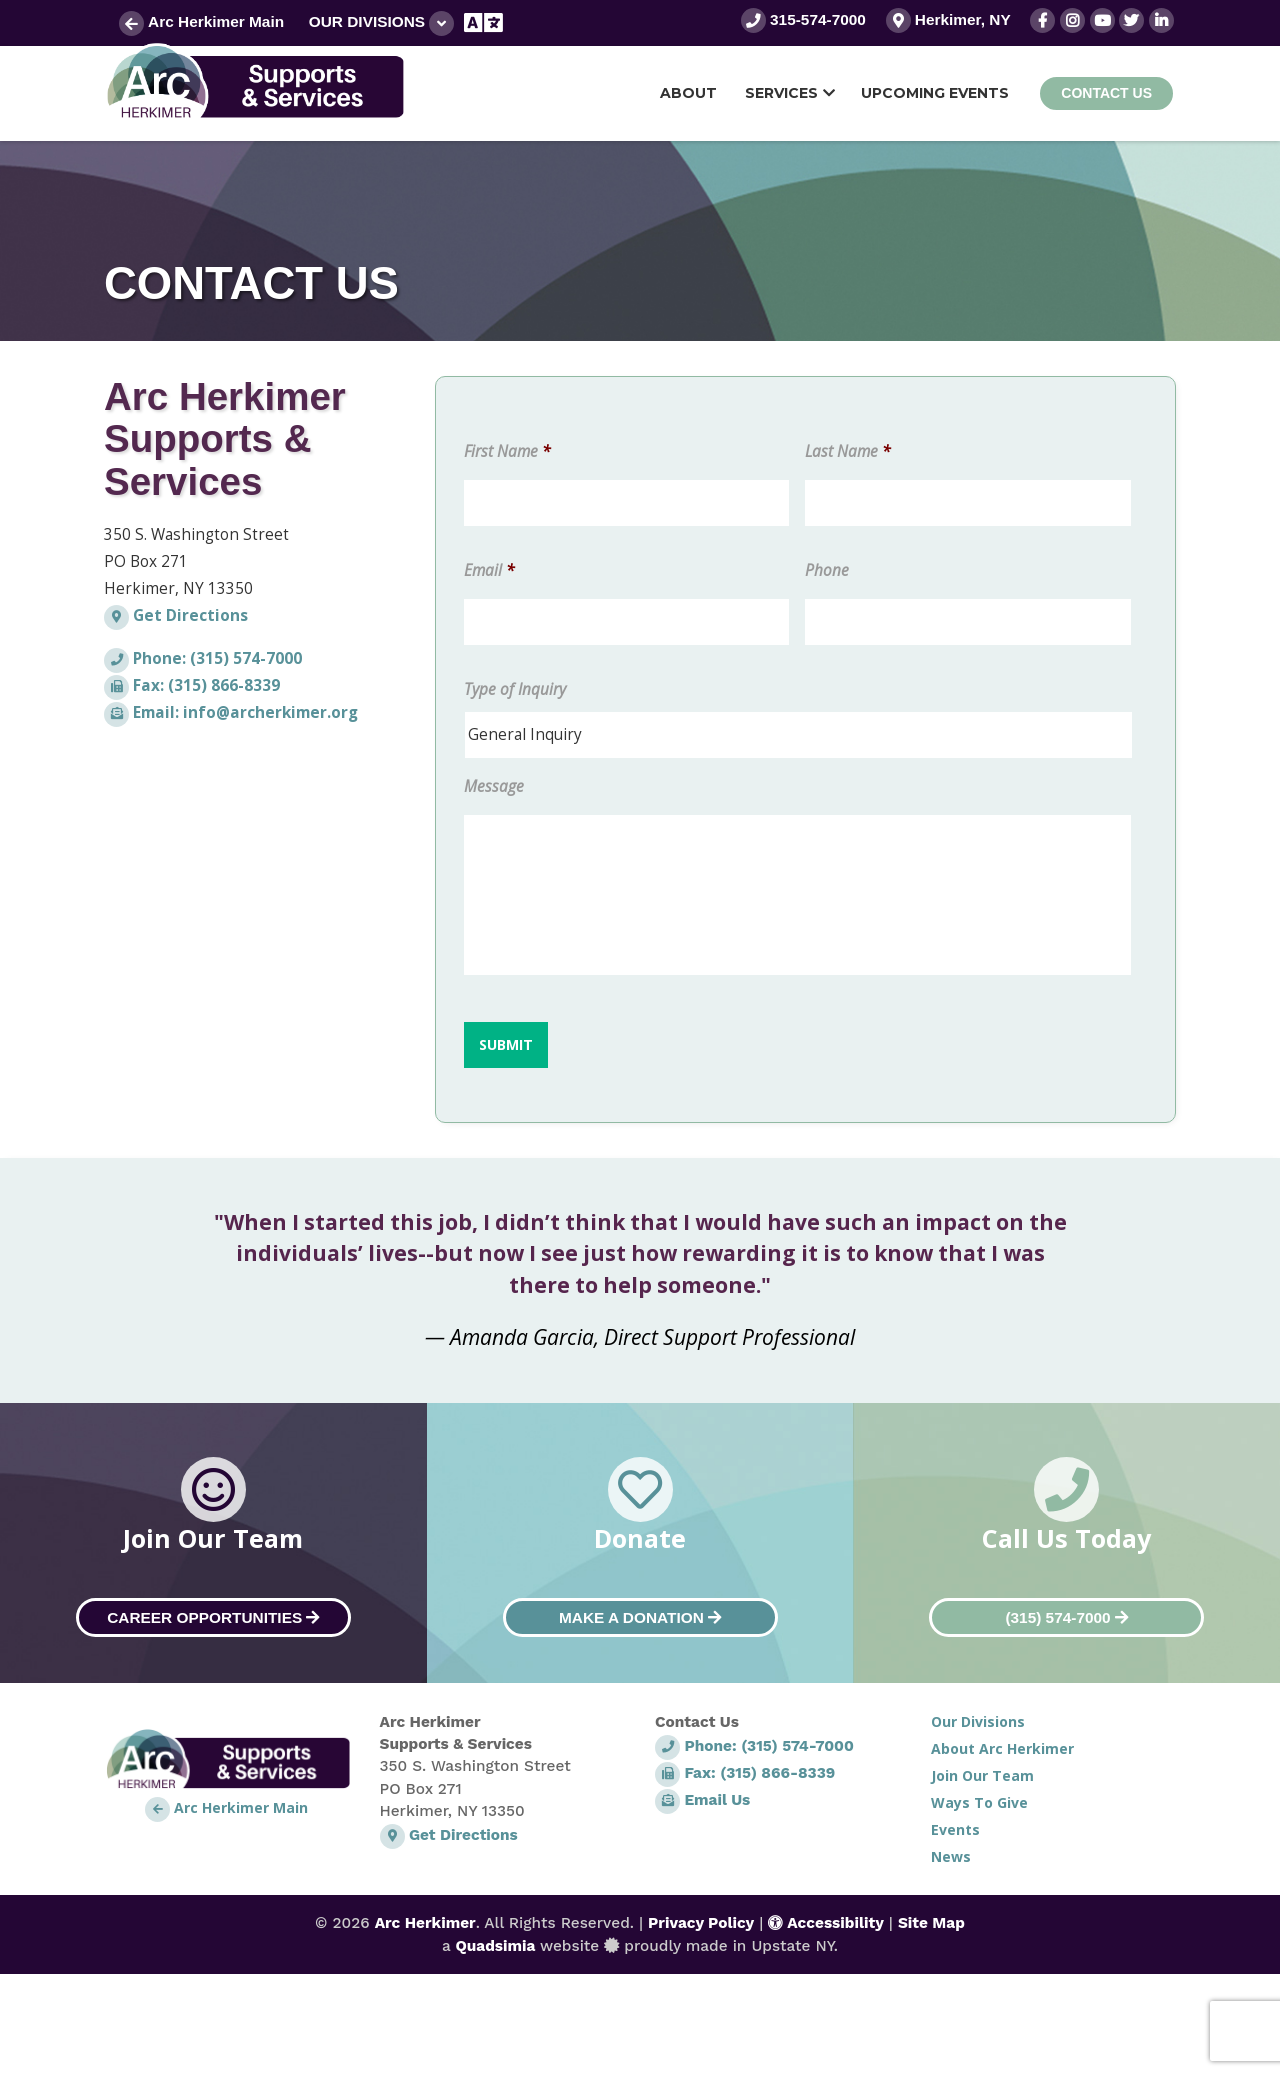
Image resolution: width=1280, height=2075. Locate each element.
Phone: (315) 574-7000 (203, 658)
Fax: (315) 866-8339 (192, 685)
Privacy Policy (701, 1923)
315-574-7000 (803, 19)
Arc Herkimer (425, 1923)
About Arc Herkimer (1002, 1748)
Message (494, 787)
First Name (507, 452)
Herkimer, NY (948, 19)
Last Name (847, 452)
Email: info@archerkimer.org (231, 712)
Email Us (702, 1800)
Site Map (931, 1923)
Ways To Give (979, 1802)
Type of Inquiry (515, 690)
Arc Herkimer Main (201, 21)
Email (489, 571)
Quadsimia (495, 1946)
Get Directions (176, 615)
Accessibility (826, 1923)
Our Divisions (382, 23)
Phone (827, 571)
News (951, 1856)
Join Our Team (982, 1775)
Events (955, 1829)
